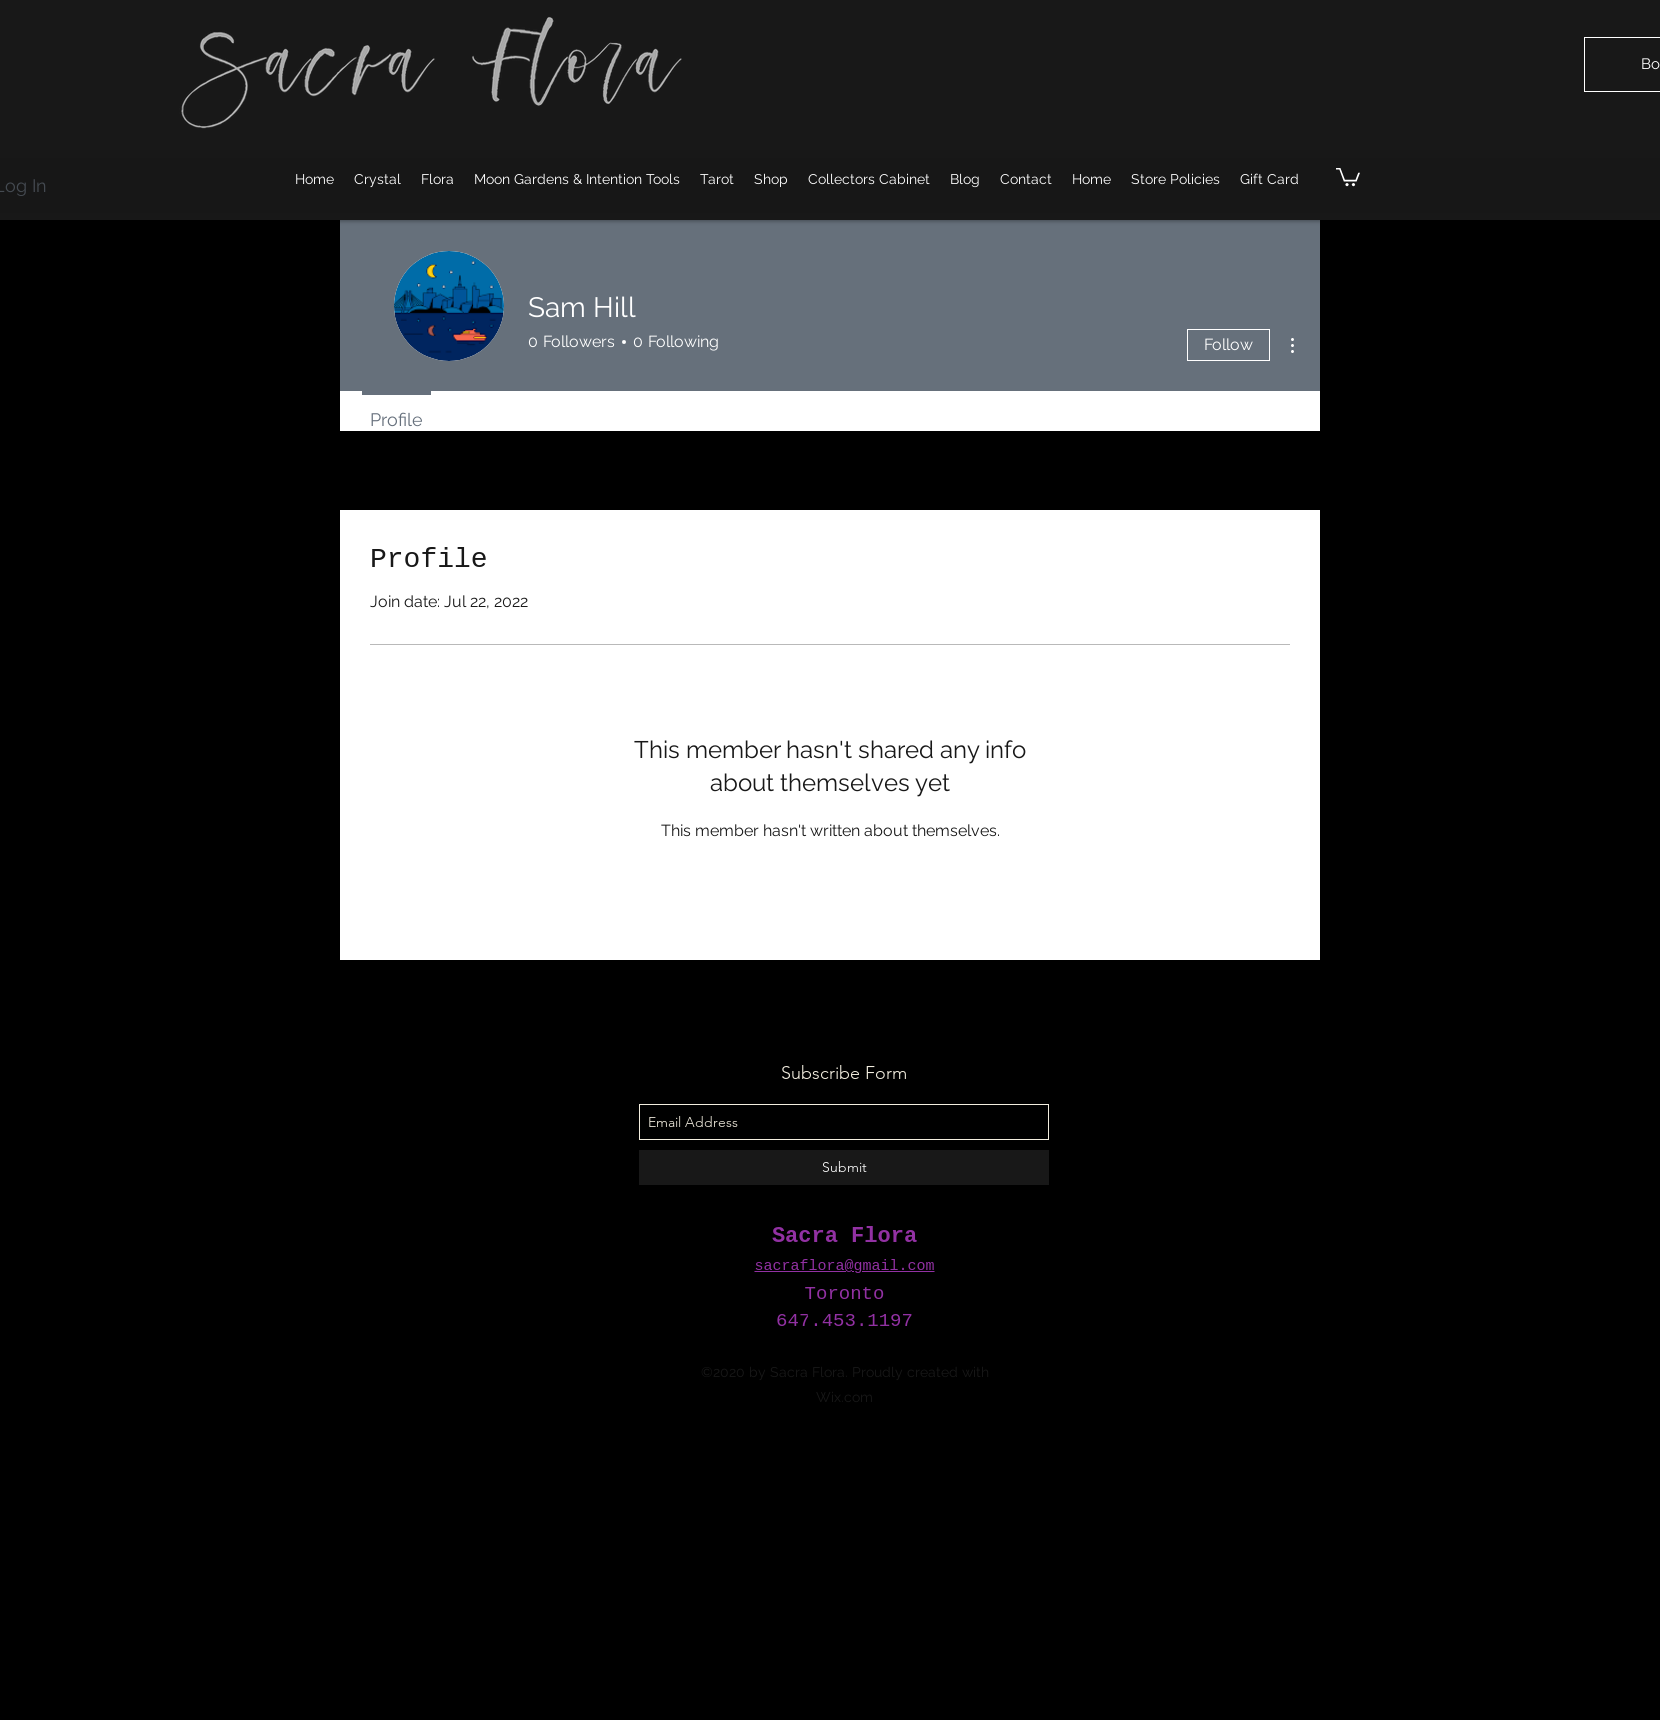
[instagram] (815, 1311)
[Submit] (844, 1167)
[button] (1348, 176)
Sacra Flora (844, 1236)
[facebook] (845, 1311)
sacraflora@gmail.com (844, 1266)
